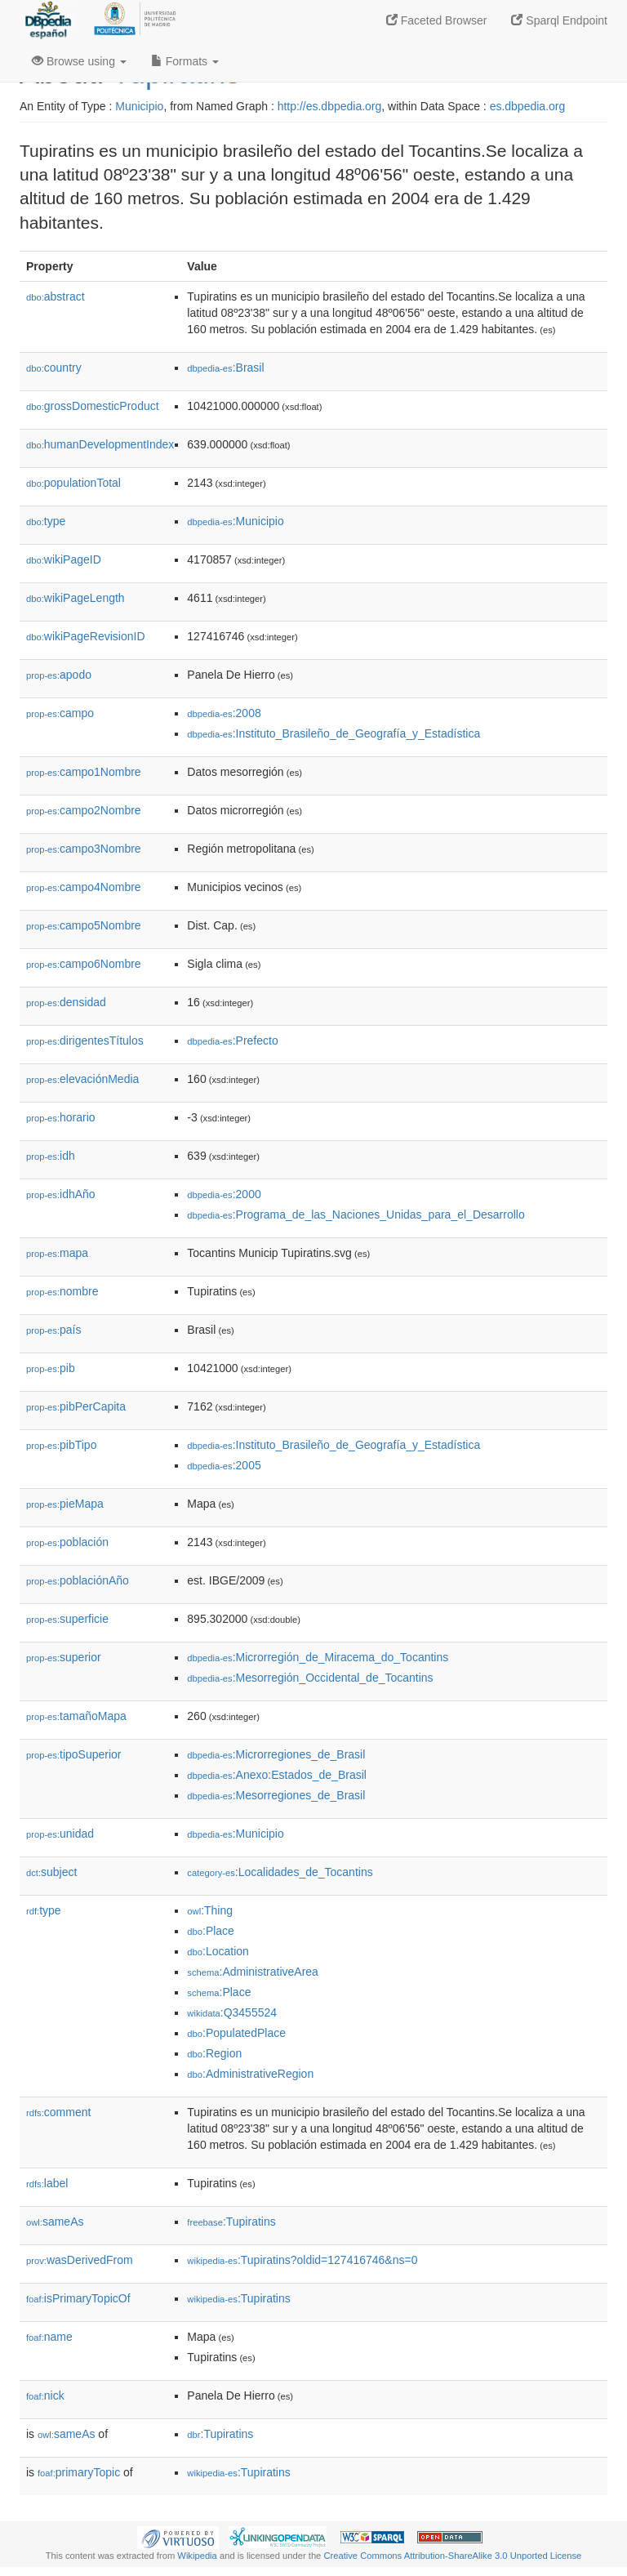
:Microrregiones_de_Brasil (276, 1754)
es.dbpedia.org (528, 106)
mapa (57, 1252)
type (45, 521)
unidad (60, 1833)
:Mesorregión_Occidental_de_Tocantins (310, 1677)
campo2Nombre (83, 810)
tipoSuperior (74, 1754)
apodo (58, 674)
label (47, 2183)
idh (50, 1155)
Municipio (139, 106)
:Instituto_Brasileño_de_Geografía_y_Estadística (333, 733)
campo (60, 713)
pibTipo (61, 1444)
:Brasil (225, 367)
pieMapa (65, 1503)
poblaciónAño (77, 1580)
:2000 (223, 1194)
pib (50, 1368)
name (49, 2336)
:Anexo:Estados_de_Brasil (277, 1774)
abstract (55, 296)
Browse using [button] (79, 61)
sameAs (54, 2221)
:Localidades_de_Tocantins (279, 1872)
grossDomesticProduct (92, 405)
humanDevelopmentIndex (100, 444)
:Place (210, 1930)
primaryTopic (79, 2472)
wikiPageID (63, 559)
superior (63, 1657)
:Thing (210, 1910)
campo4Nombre (83, 887)
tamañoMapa (76, 1716)
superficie (67, 1618)
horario (61, 1117)
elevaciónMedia (82, 1078)
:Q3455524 (232, 2012)
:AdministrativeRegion (250, 2073)
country (54, 367)
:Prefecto (232, 1040)
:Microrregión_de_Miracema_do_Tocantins (317, 1657)
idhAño (61, 1194)
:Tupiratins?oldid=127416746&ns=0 (302, 2259)
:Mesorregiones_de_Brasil (276, 1795)
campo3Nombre (83, 848)
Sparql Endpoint (559, 20)
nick (45, 2395)
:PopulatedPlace (236, 2032)
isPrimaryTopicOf (78, 2298)
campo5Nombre (83, 925)
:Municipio (235, 521)
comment (58, 2112)
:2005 (223, 1465)
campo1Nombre (83, 771)
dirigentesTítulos (85, 1040)
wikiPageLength (75, 597)
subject (51, 1872)
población (67, 1542)
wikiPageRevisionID (85, 636)
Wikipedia (197, 2555)
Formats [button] (185, 61)
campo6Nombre (83, 963)
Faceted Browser (436, 20)
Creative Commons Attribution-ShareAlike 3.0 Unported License (452, 2555)
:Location (218, 1951)
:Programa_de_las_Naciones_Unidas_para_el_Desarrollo (355, 1214)
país (54, 1329)
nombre (62, 1291)
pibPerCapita (76, 1406)
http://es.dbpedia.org (330, 106)
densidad (66, 1002)
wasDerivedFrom (79, 2259)
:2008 (223, 713)
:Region (214, 2053)
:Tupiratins (231, 2221)
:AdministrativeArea (252, 1971)
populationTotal (73, 482)
